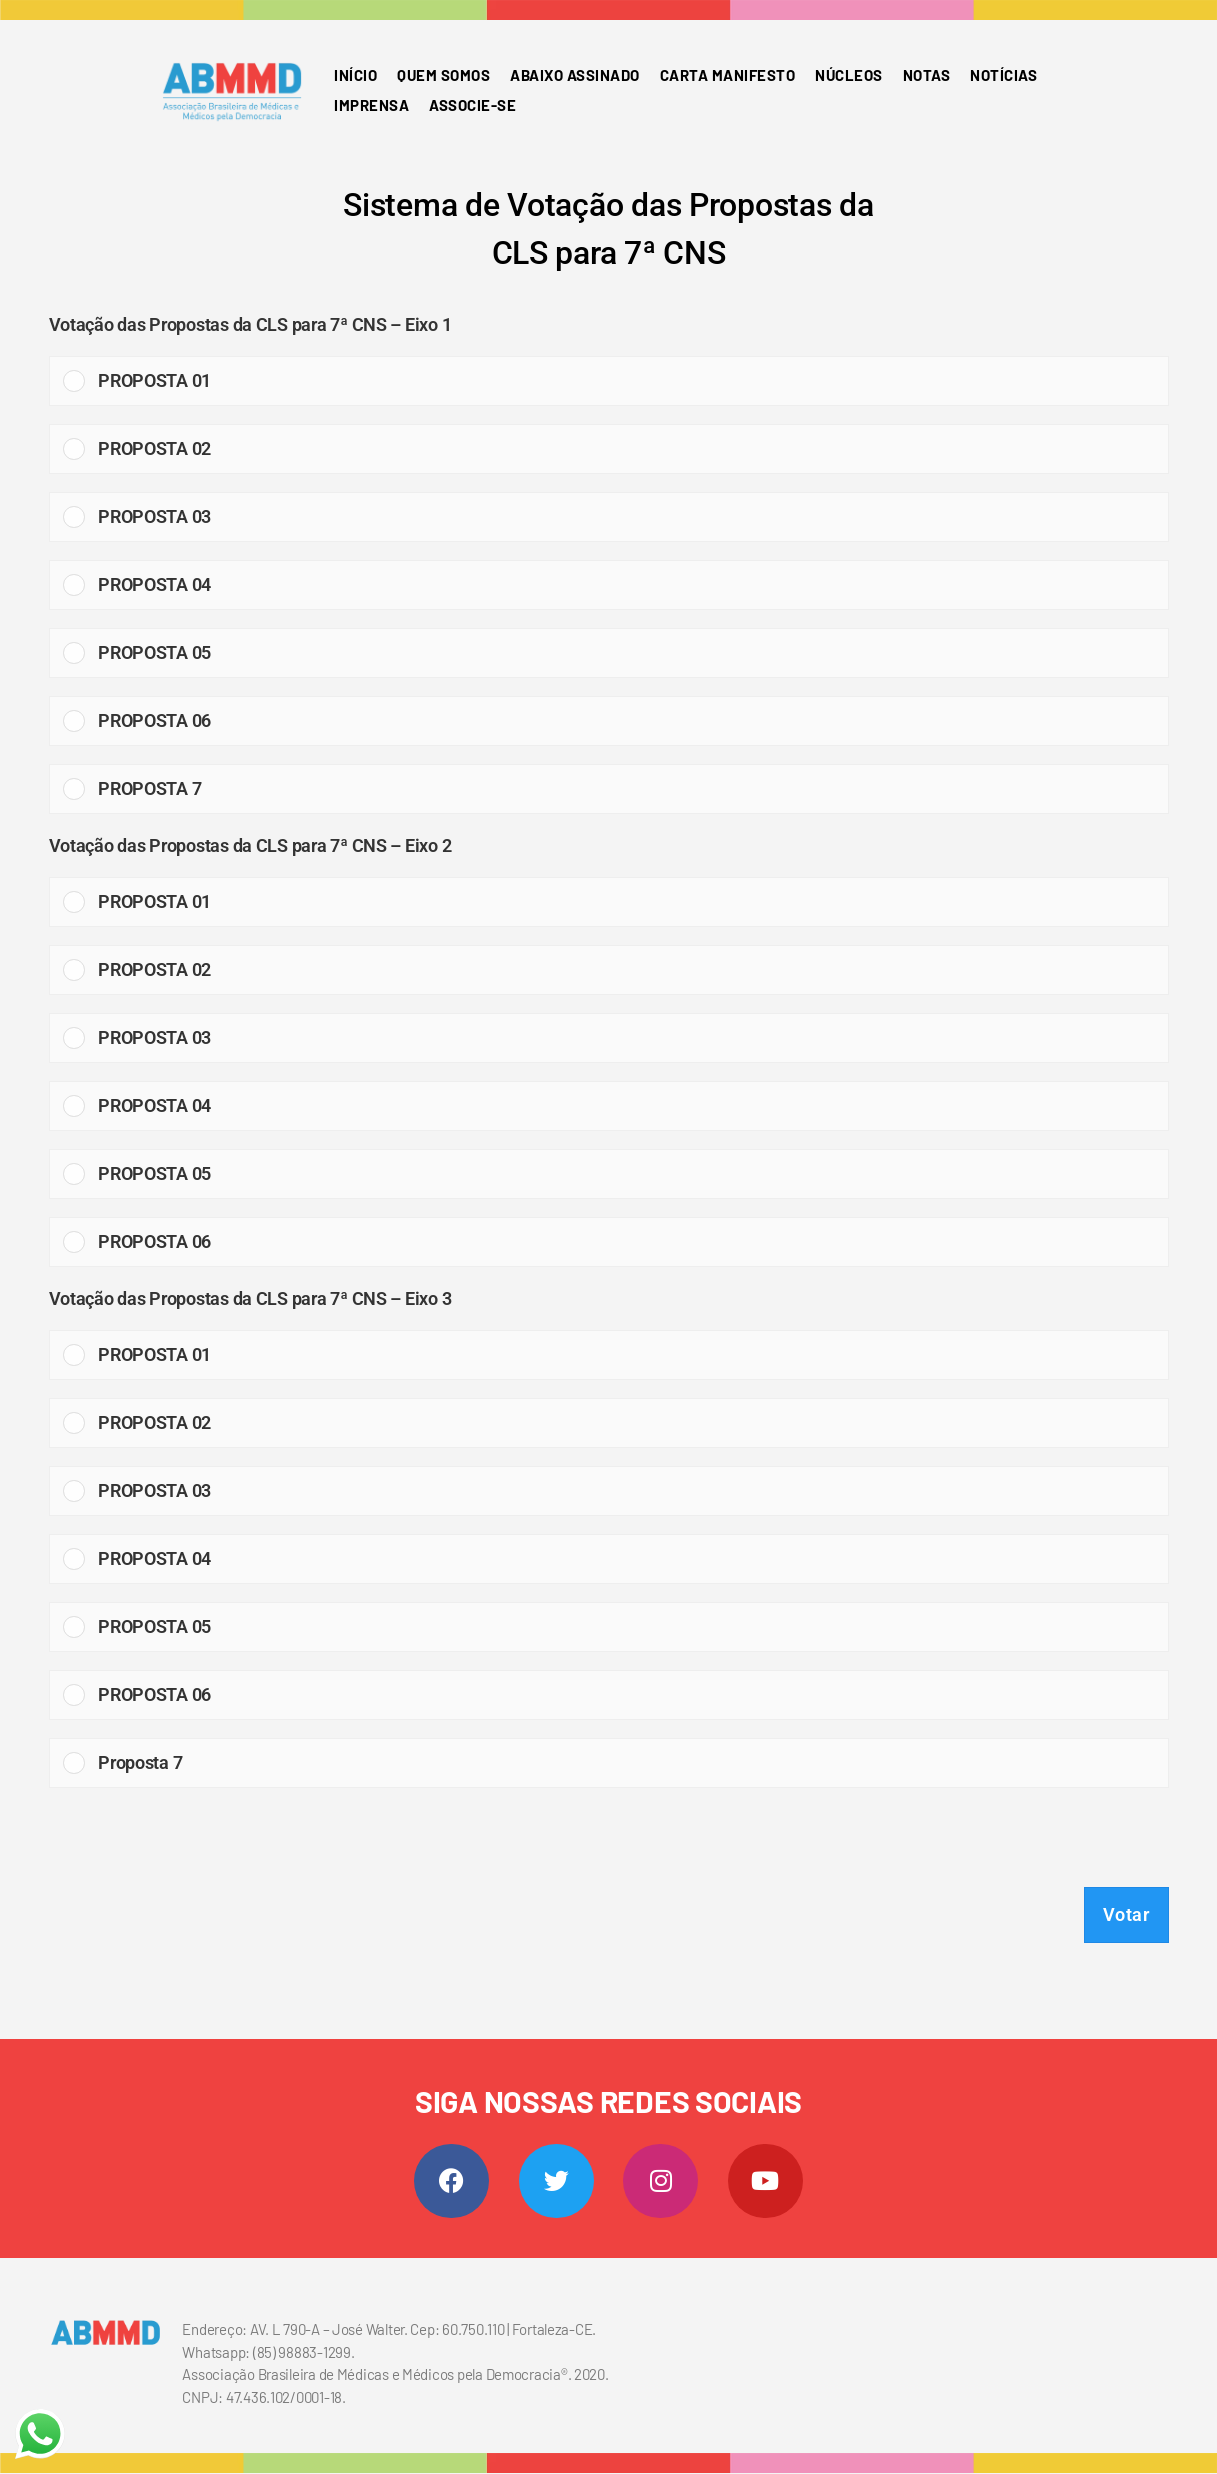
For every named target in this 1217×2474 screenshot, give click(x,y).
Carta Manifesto (728, 75)
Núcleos (849, 75)
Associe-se (472, 105)
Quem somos (443, 75)
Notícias (1003, 75)
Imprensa (371, 105)
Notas (927, 75)
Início (355, 75)
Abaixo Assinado (575, 75)
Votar (1126, 1914)
